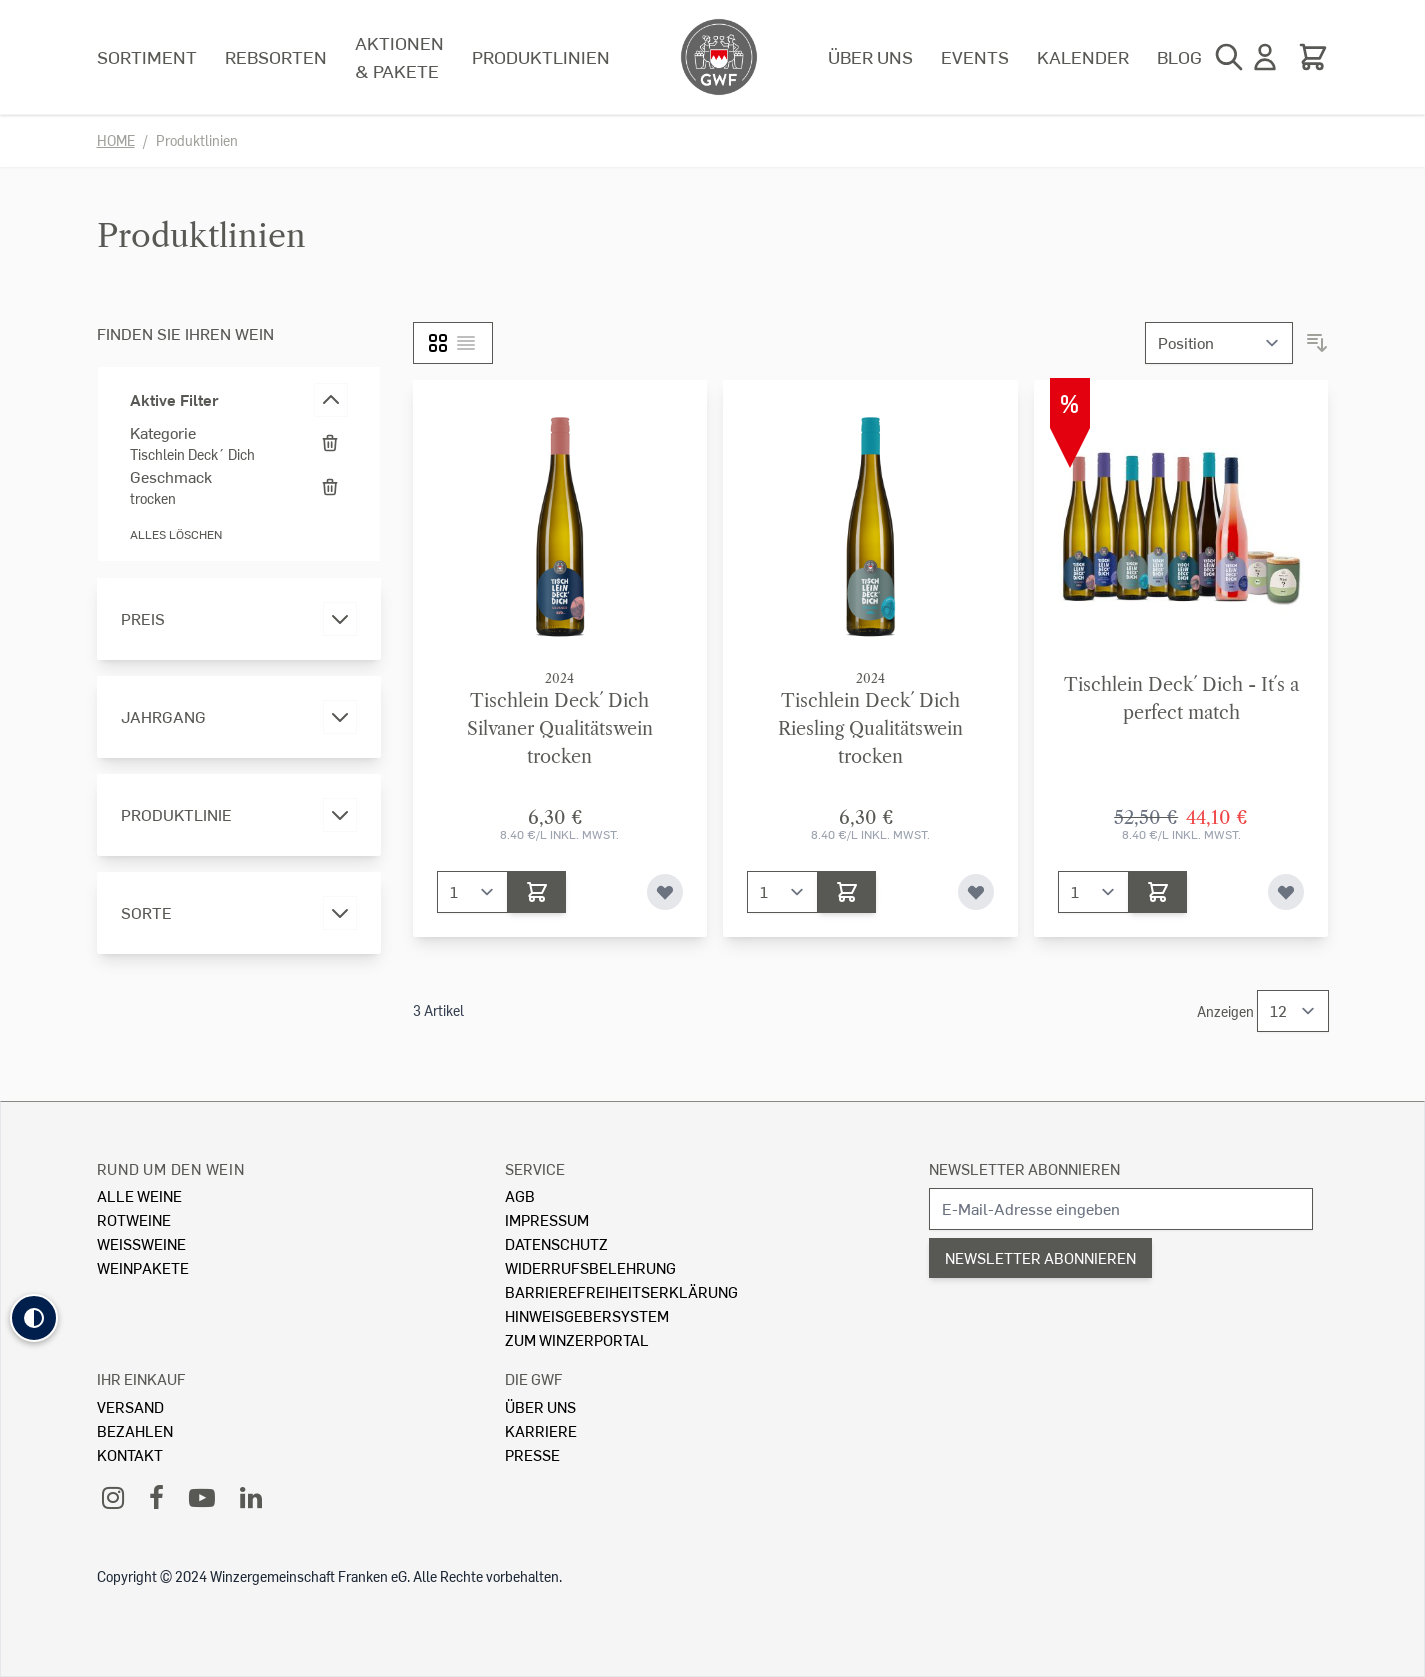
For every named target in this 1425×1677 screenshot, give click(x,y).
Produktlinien (541, 56)
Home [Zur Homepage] (116, 140)
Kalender (1083, 56)
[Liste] (466, 343)
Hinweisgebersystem (587, 1315)
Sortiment (147, 56)
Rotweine (134, 1219)
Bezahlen (135, 1430)
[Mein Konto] (1265, 57)
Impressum (547, 1219)
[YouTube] (202, 1496)
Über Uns (540, 1406)
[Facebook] (156, 1496)
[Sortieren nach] (1219, 343)
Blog (1179, 56)
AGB (520, 1195)
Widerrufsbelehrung (590, 1267)
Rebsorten (276, 56)
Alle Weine (139, 1195)
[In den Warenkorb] (537, 892)
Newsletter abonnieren (1024, 1168)
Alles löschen (176, 534)
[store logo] (719, 57)
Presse (532, 1454)
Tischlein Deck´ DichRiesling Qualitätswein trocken (870, 729)
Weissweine (141, 1243)
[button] (34, 1318)
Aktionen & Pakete (399, 56)
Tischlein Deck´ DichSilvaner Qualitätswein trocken (560, 729)
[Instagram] (113, 1496)
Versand (130, 1406)
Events (975, 56)
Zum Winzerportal (577, 1339)
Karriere (541, 1430)
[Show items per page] (1293, 1011)
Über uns (870, 56)
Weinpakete (143, 1267)
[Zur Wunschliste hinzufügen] (665, 892)
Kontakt (130, 1454)
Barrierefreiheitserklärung (621, 1291)
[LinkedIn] (251, 1496)
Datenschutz (556, 1243)
